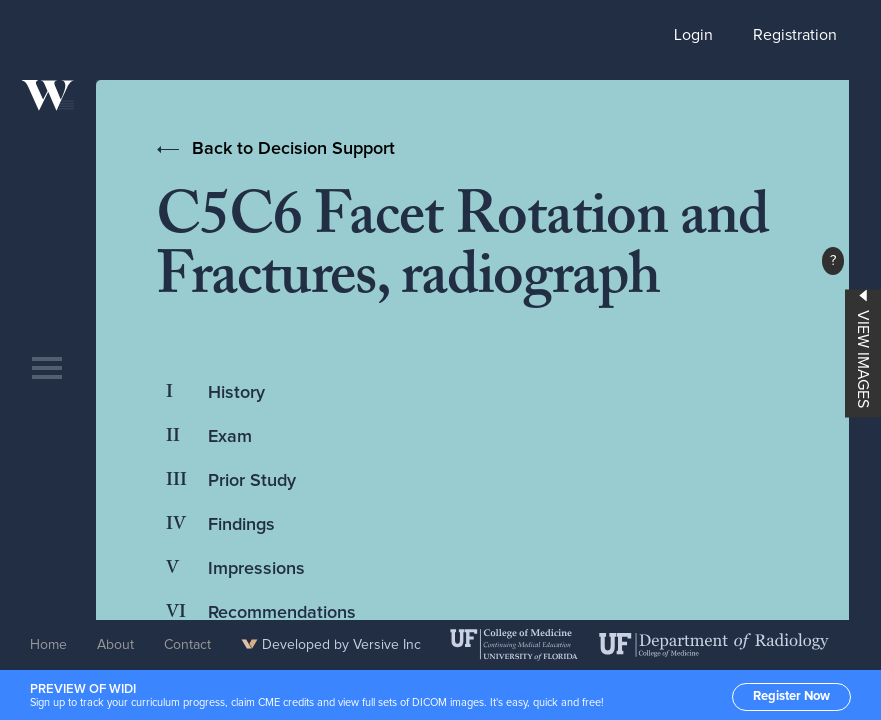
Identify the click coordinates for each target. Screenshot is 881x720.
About (115, 645)
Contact (187, 645)
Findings (241, 525)
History (236, 393)
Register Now (791, 696)
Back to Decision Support (293, 149)
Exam (230, 437)
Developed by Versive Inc (331, 645)
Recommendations (282, 613)
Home (48, 645)
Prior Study (252, 481)
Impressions (256, 569)
